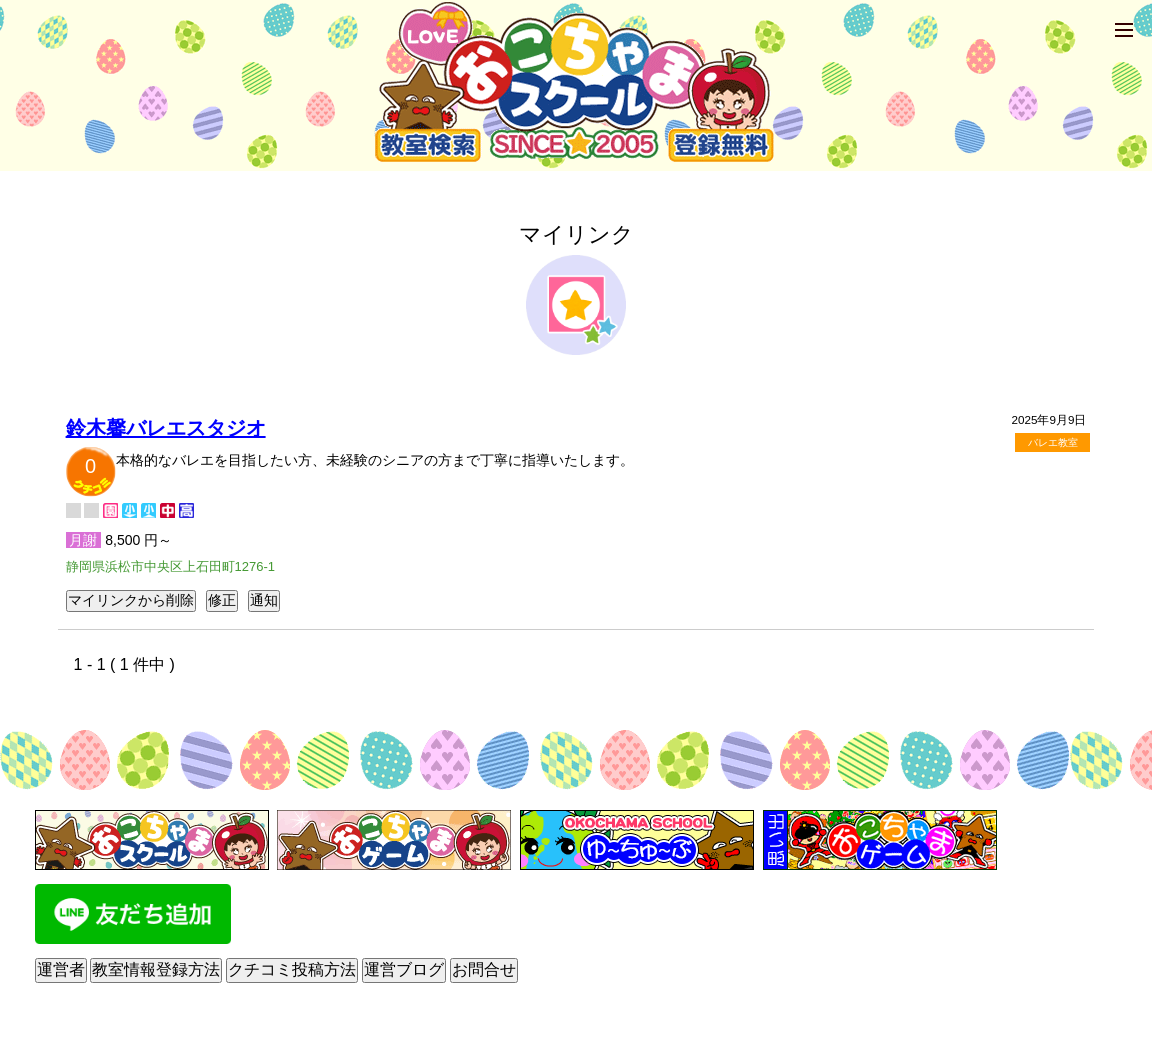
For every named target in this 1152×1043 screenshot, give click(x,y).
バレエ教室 (1053, 442)
